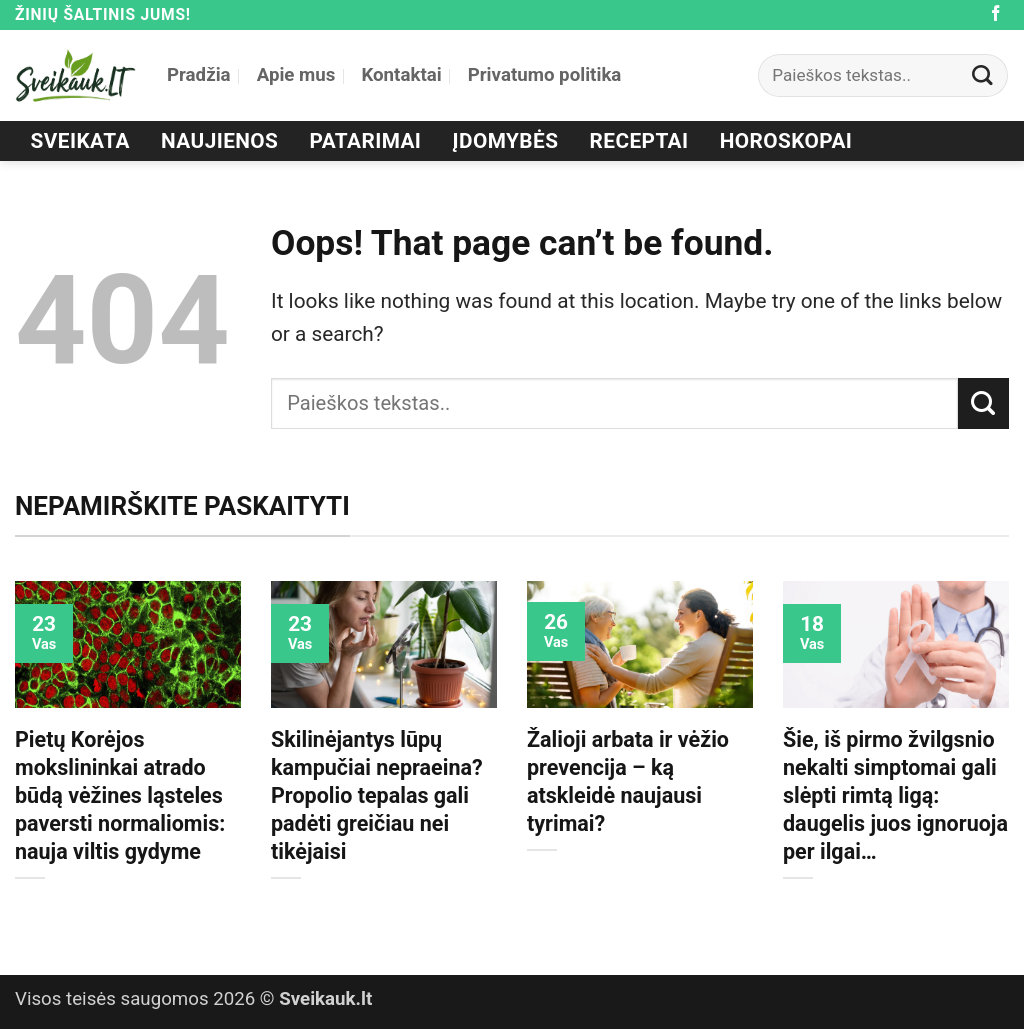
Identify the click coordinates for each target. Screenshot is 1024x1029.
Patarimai (366, 141)
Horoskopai (786, 141)
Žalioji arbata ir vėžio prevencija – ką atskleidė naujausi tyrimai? (628, 781)
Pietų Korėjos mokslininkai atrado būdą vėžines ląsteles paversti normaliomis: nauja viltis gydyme (120, 795)
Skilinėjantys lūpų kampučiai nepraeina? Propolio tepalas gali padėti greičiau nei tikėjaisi (377, 795)
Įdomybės (506, 141)
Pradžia (199, 75)
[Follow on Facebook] (996, 14)
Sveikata (80, 141)
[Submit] (983, 75)
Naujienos (219, 141)
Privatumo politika (545, 75)
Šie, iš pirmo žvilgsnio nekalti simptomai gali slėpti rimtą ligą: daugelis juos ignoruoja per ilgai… (895, 795)
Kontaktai (401, 75)
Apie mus (296, 75)
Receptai (639, 141)
